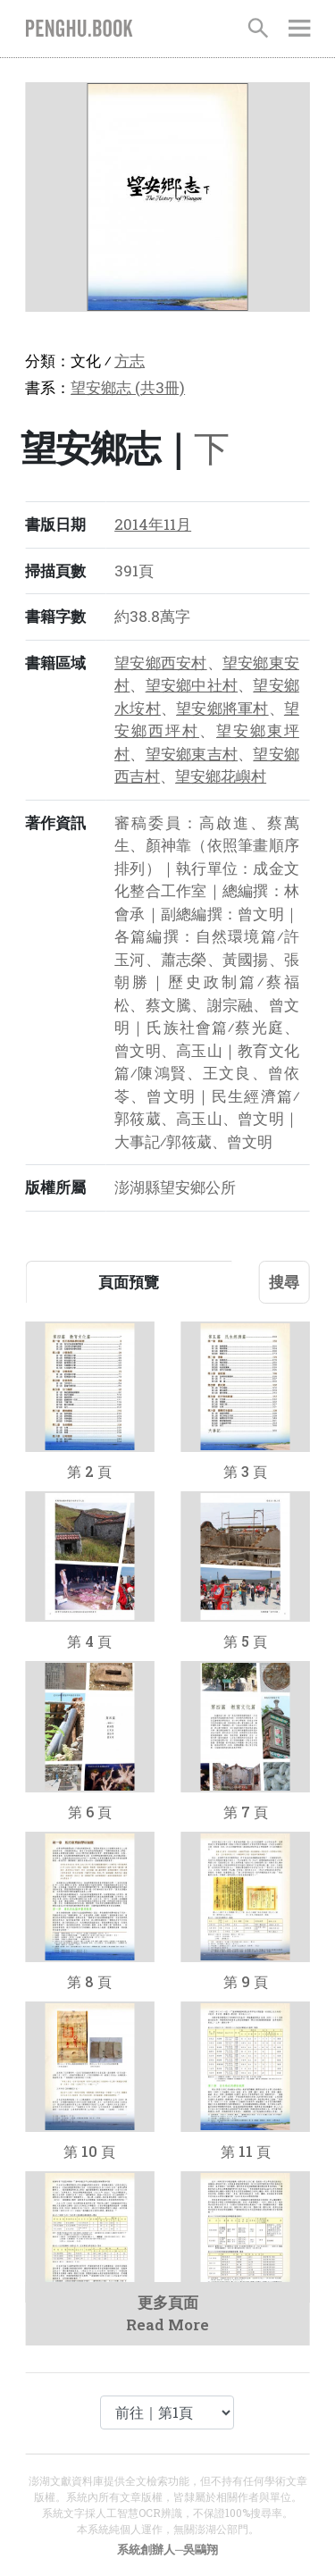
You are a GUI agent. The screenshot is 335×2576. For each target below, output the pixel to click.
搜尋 (284, 1281)
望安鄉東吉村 (192, 753)
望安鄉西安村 (160, 662)
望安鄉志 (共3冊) (128, 387)
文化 (86, 360)
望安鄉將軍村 (222, 708)
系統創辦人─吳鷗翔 (167, 2549)
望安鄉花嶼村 (220, 776)
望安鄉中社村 (192, 685)
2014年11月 (152, 524)
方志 (129, 360)
